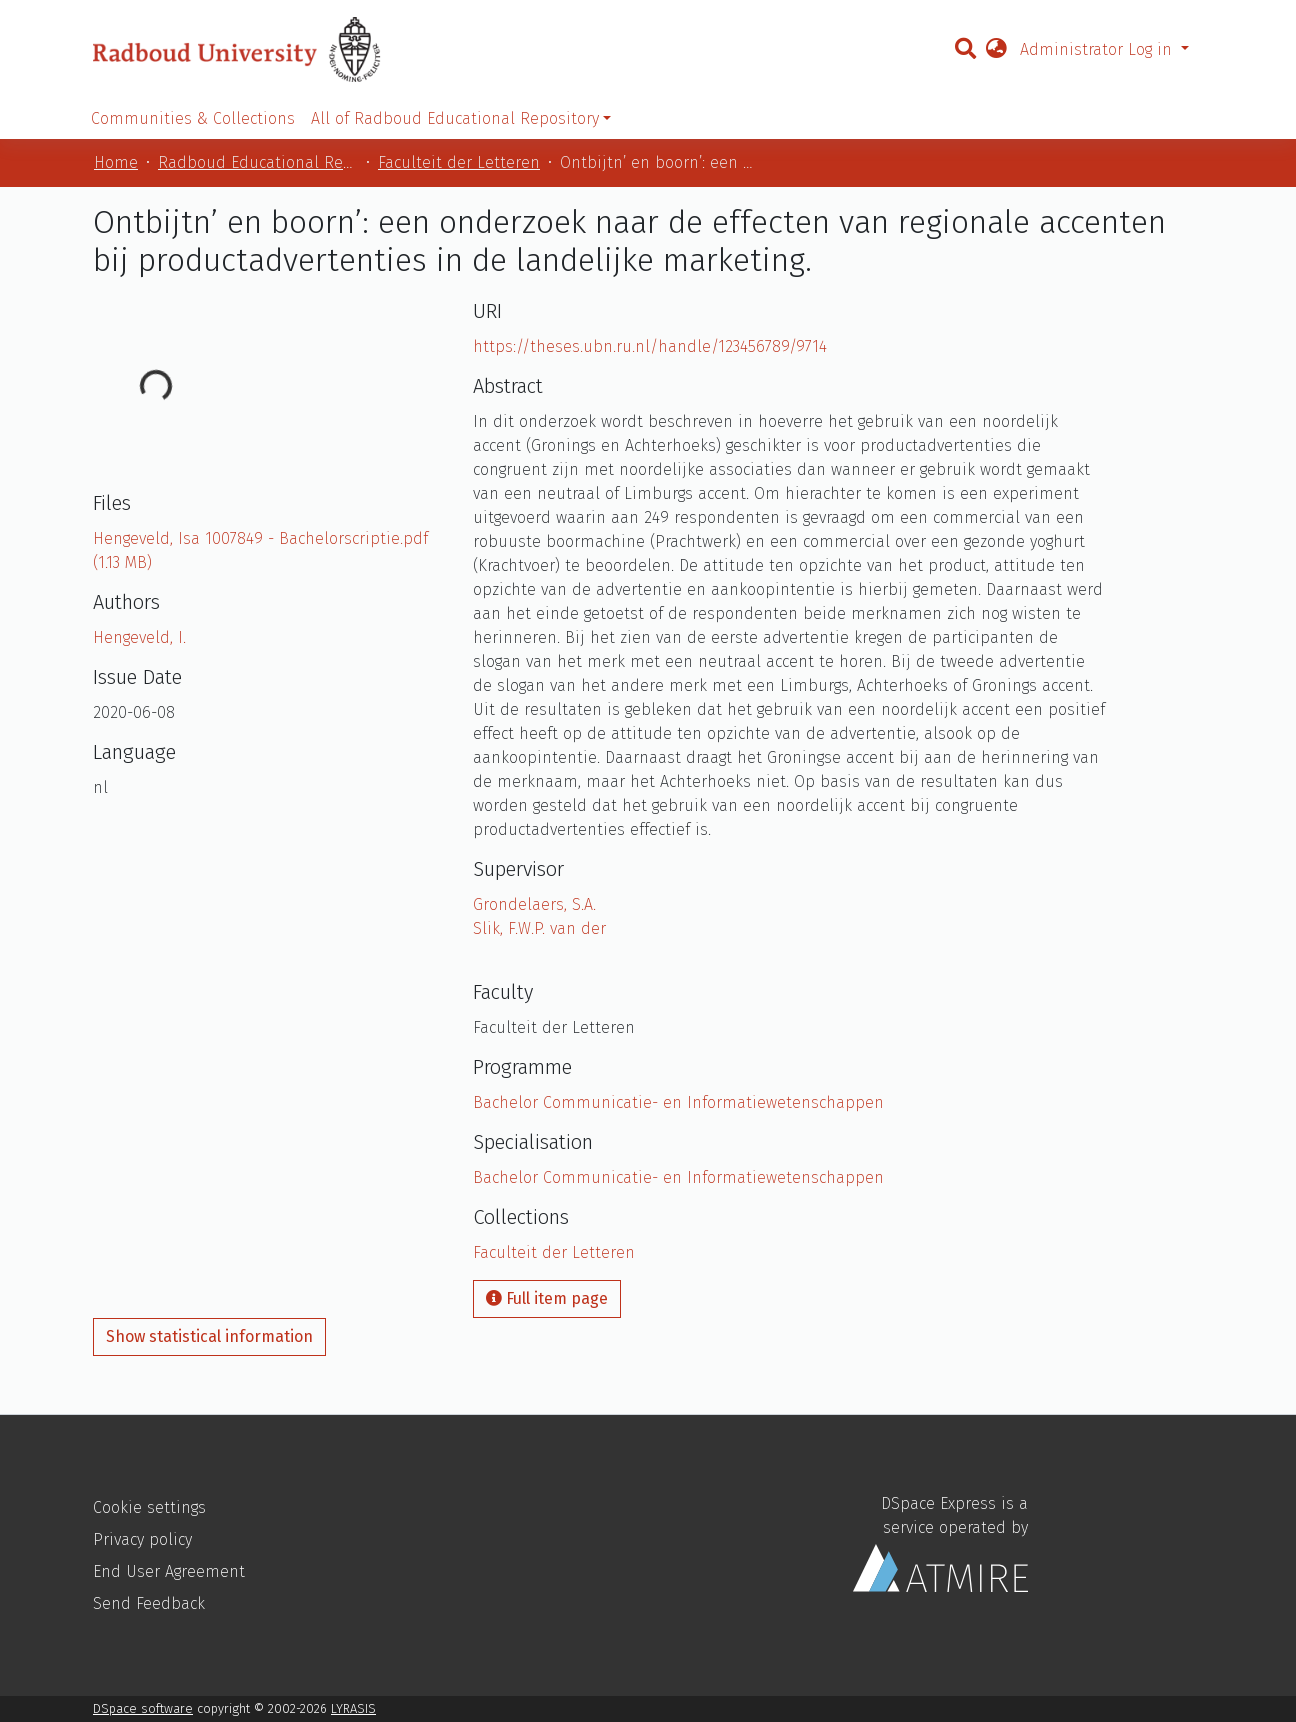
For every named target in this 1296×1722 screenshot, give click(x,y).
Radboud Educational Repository (258, 162)
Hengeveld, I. (139, 637)
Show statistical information (209, 1336)
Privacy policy (142, 1539)
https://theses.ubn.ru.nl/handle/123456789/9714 (650, 346)
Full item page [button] (547, 1298)
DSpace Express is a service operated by (940, 1543)
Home (116, 162)
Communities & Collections (193, 118)
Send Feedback (149, 1603)
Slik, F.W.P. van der (539, 928)
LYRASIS (353, 1708)
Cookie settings (149, 1507)
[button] (996, 50)
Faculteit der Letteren (459, 162)
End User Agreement (169, 1571)
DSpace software (143, 1708)
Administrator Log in (1098, 49)
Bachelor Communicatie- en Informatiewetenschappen (678, 1102)
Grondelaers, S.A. (534, 904)
